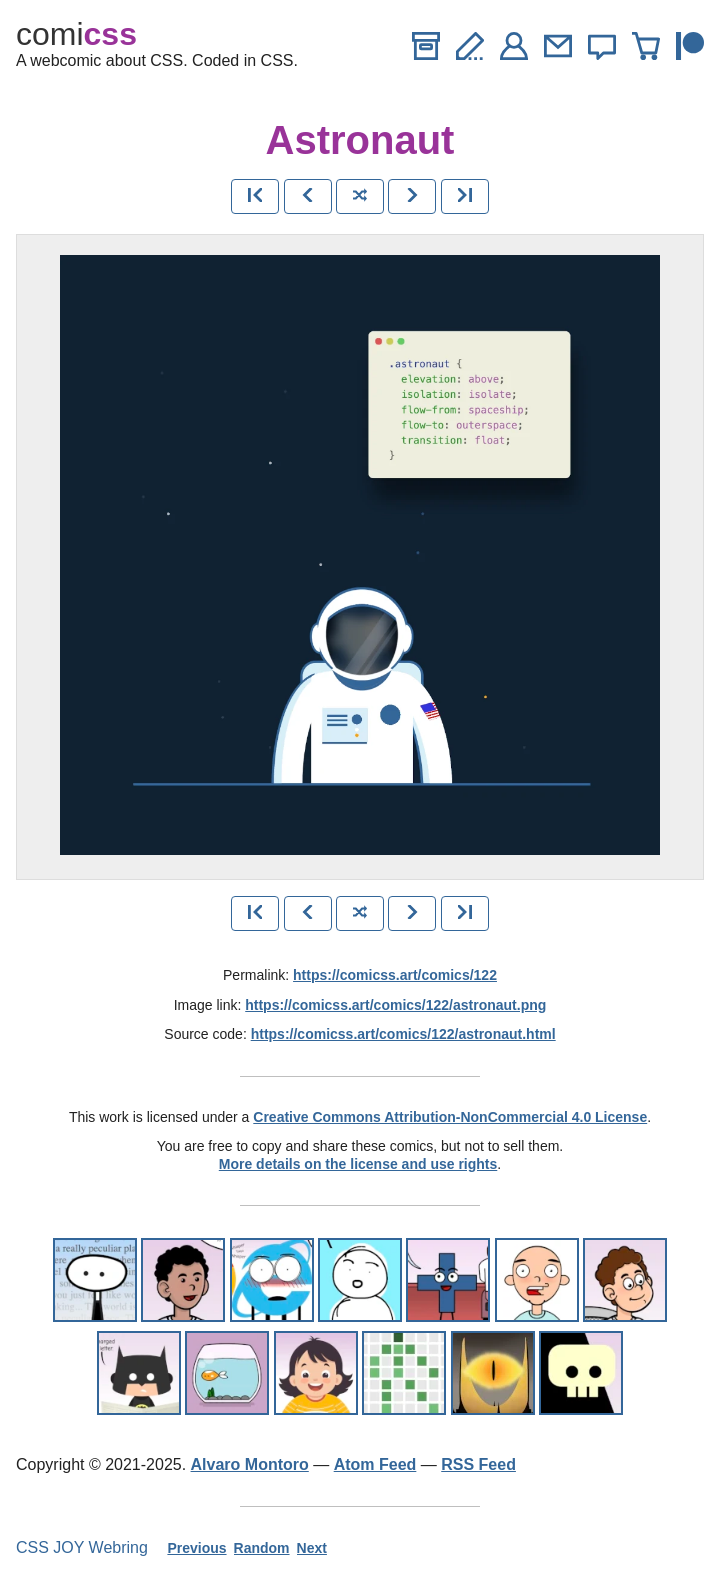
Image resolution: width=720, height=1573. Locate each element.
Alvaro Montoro (250, 1464)
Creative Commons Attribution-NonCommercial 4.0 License (450, 1117)
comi (76, 34)
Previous (196, 1548)
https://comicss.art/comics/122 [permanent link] (395, 975)
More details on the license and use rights (358, 1164)
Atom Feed (375, 1464)
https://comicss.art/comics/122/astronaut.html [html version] (403, 1034)
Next (312, 1548)
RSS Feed (478, 1464)
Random (262, 1548)
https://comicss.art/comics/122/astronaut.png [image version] (395, 1005)
